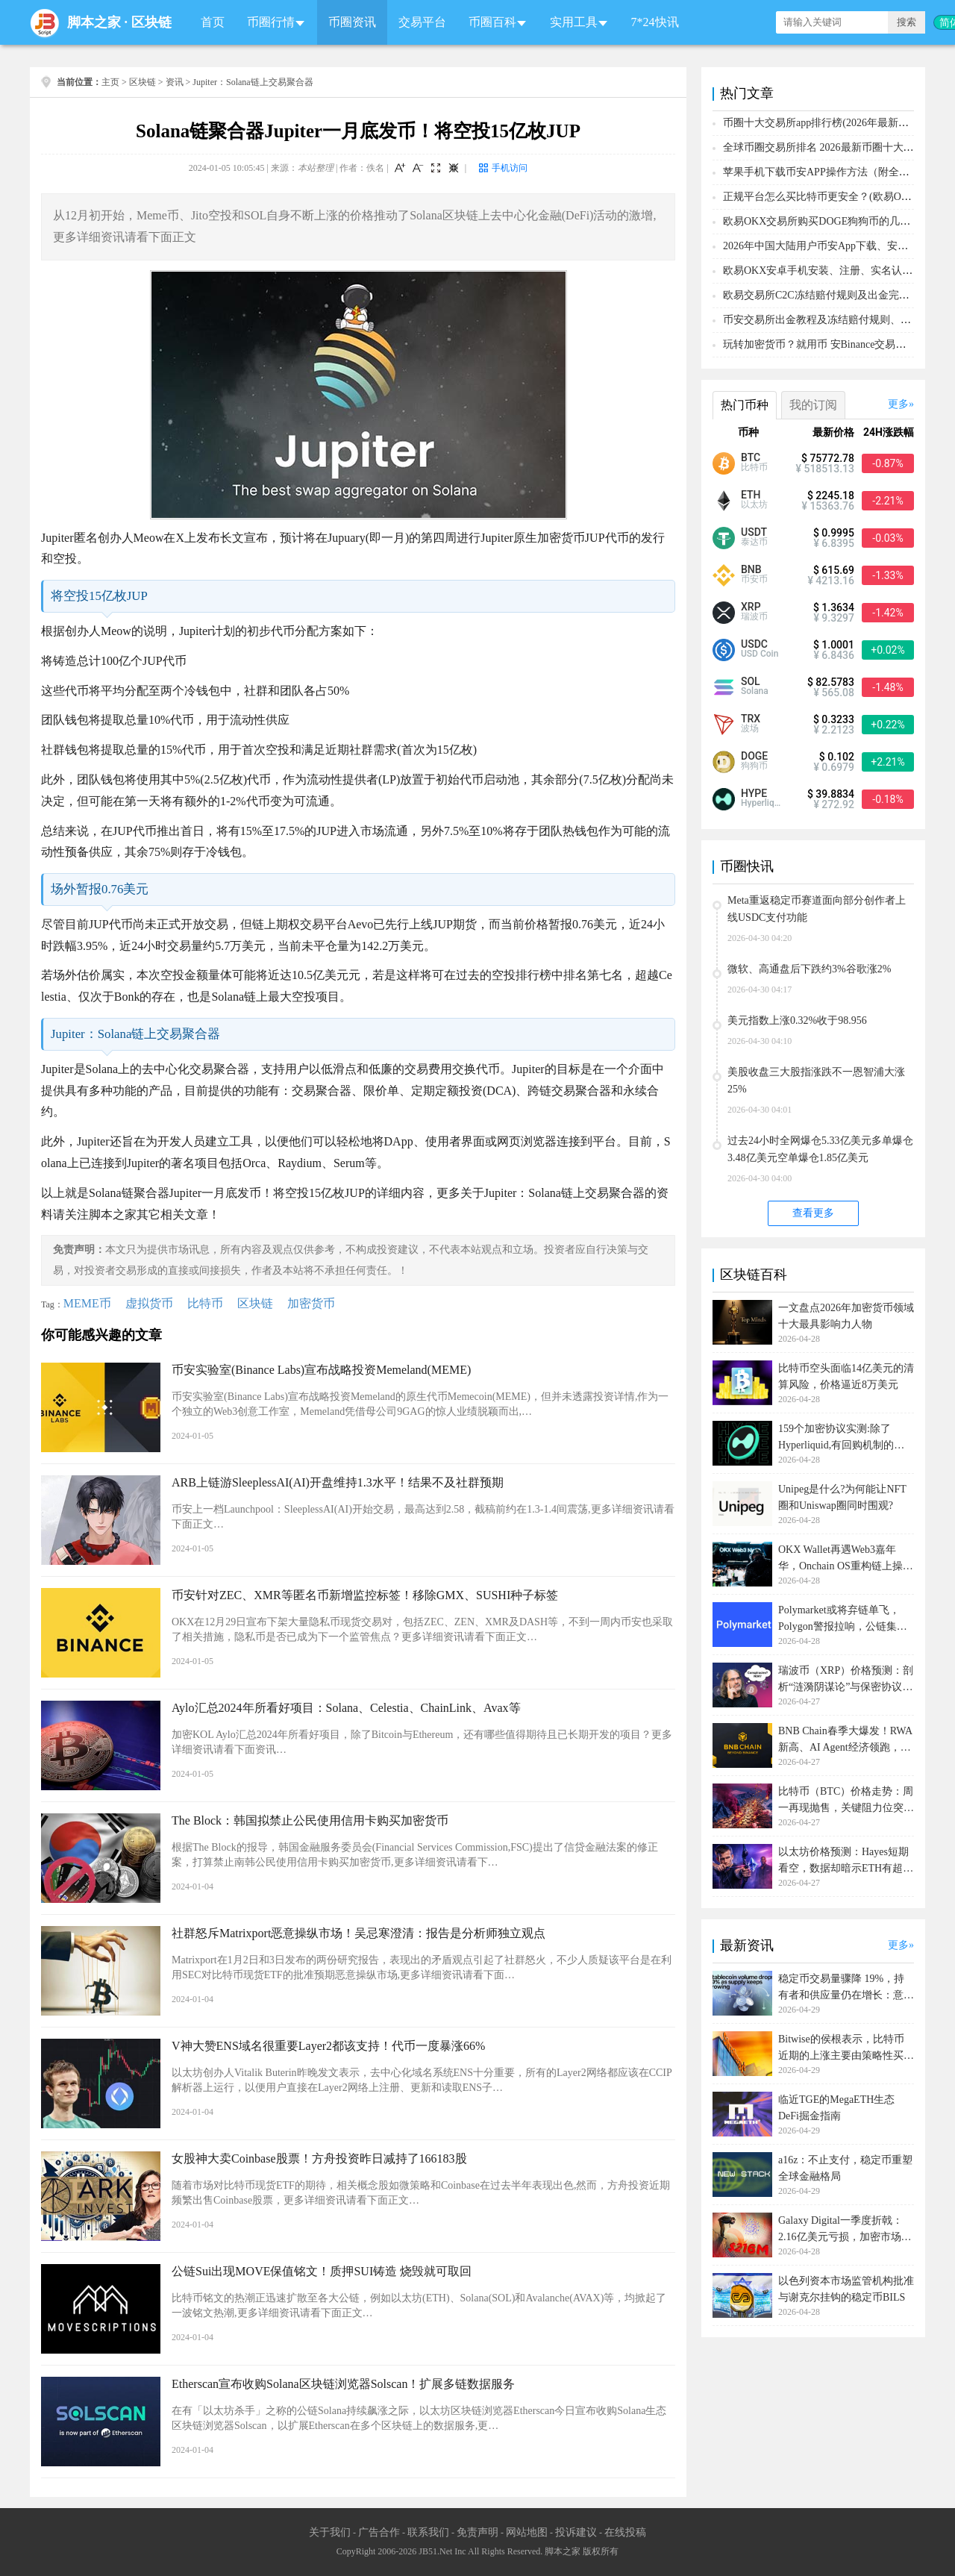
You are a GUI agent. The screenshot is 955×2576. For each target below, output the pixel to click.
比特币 (205, 1303)
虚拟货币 (149, 1303)
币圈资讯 (352, 22)
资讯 (175, 82)
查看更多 (813, 1213)
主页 (110, 82)
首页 (213, 22)
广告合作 (379, 2532)
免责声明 (477, 2532)
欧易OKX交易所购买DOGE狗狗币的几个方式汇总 (837, 221)
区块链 (151, 22)
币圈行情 (271, 22)
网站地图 (527, 2532)
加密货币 (311, 1303)
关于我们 (330, 2532)
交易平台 (422, 22)
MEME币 (87, 1303)
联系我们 (428, 2532)
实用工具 (574, 22)
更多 (898, 404)
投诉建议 (576, 2532)
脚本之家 (94, 22)
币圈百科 (492, 22)
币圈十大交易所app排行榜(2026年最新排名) (823, 122)
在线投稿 (625, 2532)
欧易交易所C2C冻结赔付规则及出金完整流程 (826, 295)
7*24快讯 (655, 22)
